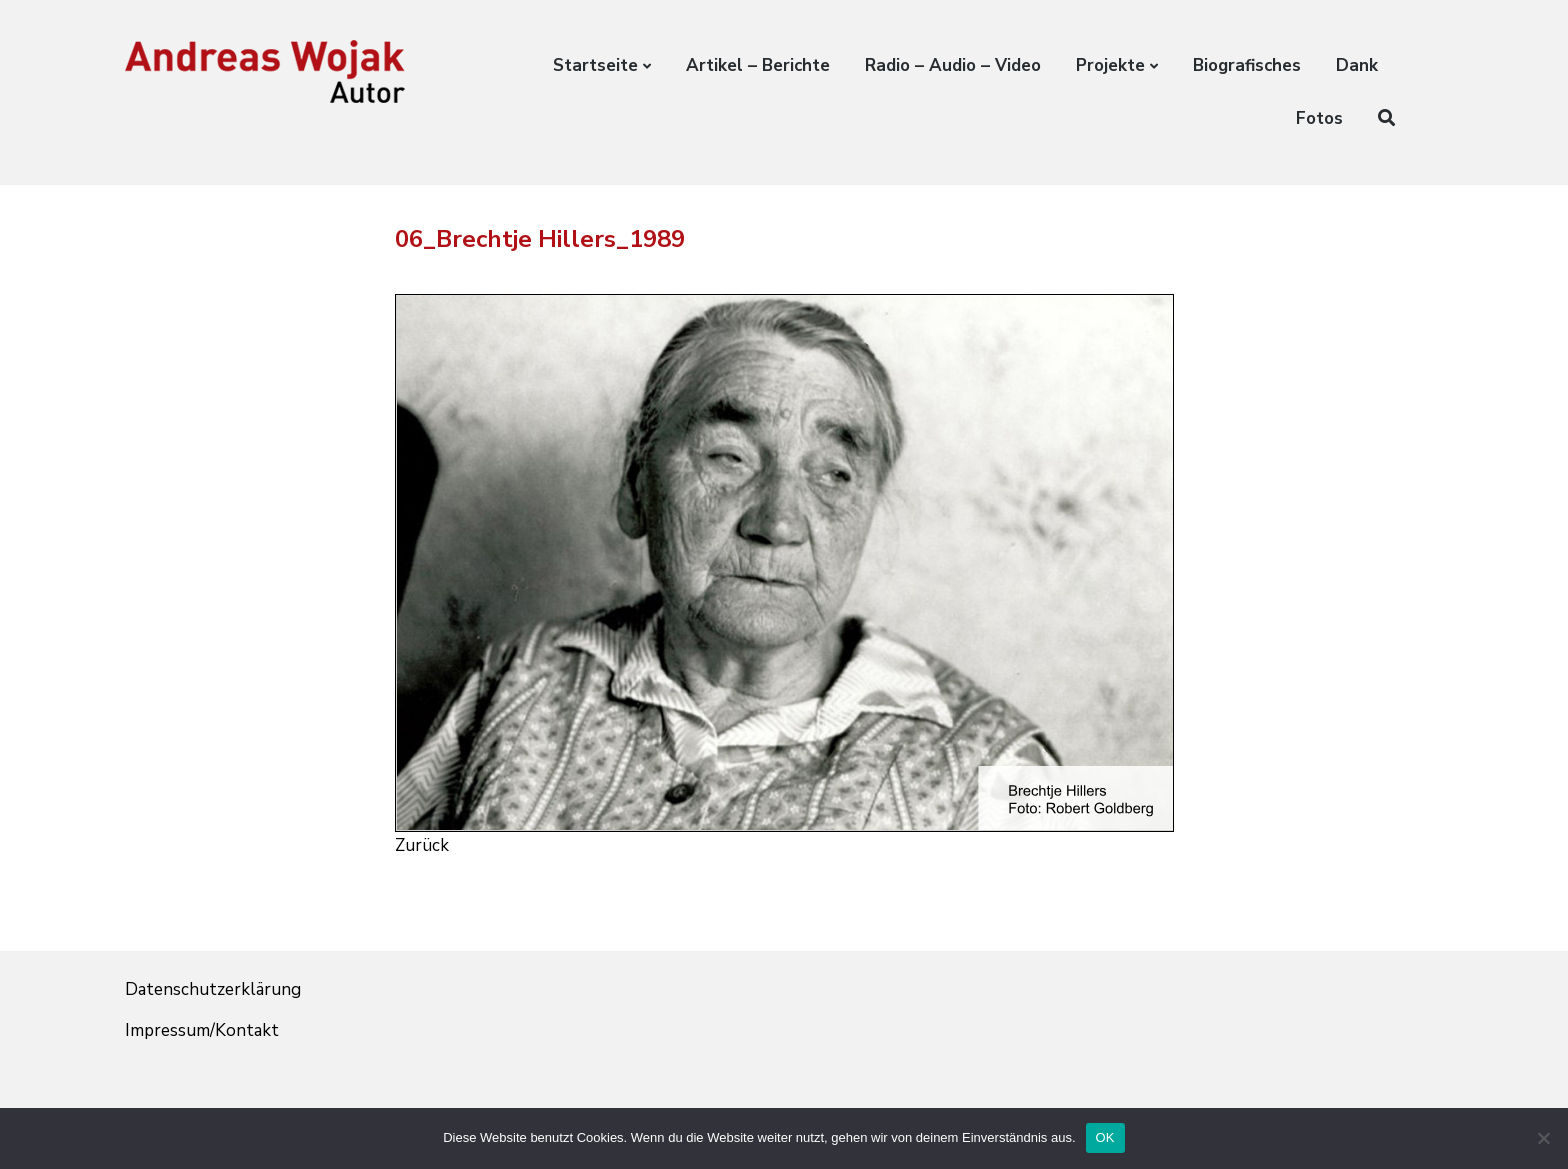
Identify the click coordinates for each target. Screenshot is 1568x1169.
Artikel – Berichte (758, 65)
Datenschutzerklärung (213, 989)
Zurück (422, 845)
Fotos (1319, 118)
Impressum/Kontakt (202, 1030)
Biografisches (1247, 65)
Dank (1357, 65)
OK (1105, 1137)
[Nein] (1543, 1138)
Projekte (1110, 65)
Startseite (595, 65)
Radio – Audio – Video (953, 65)
